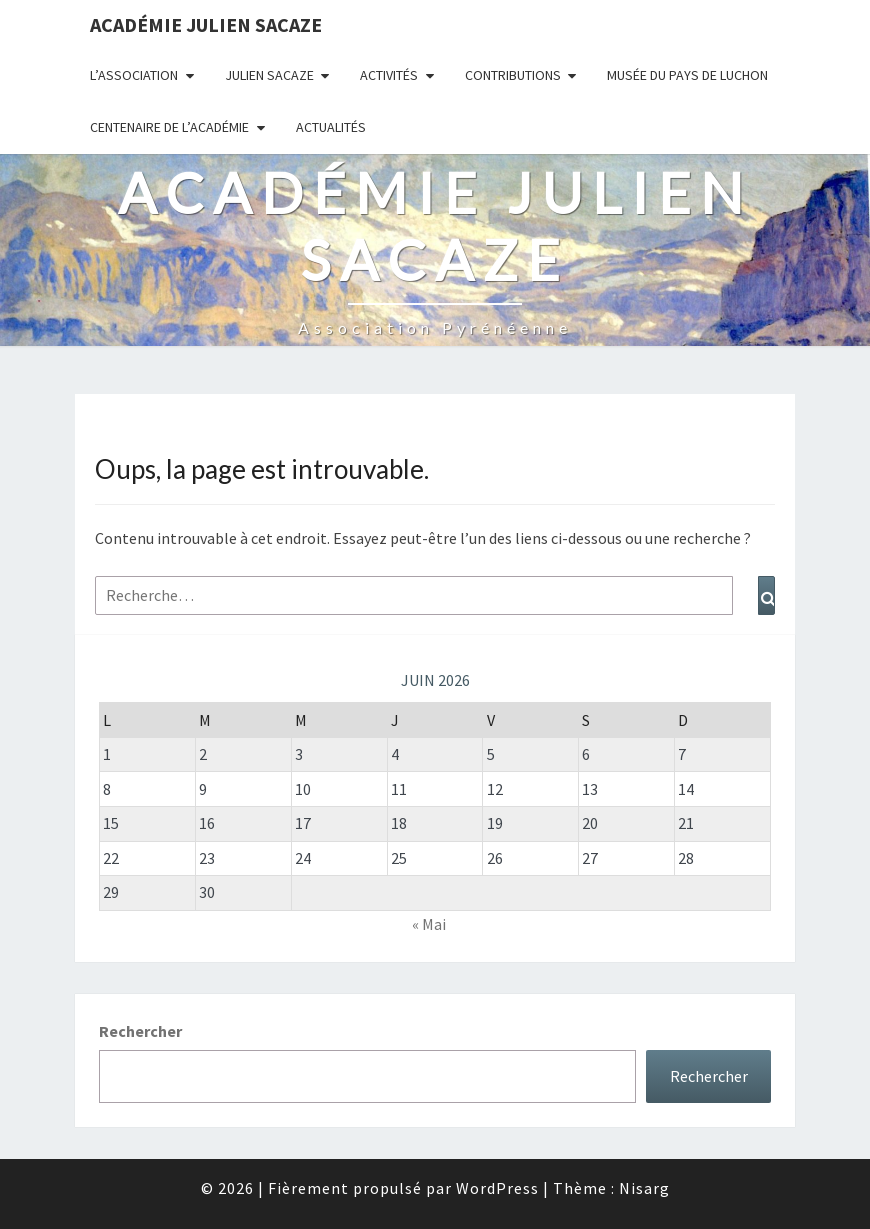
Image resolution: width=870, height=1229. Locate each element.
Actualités (331, 127)
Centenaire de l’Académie (169, 127)
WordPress (497, 1188)
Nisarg (644, 1188)
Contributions (513, 75)
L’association (134, 75)
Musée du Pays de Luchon (687, 75)
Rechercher (140, 1031)
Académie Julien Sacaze (206, 24)
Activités (389, 75)
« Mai (429, 924)
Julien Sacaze (269, 75)
